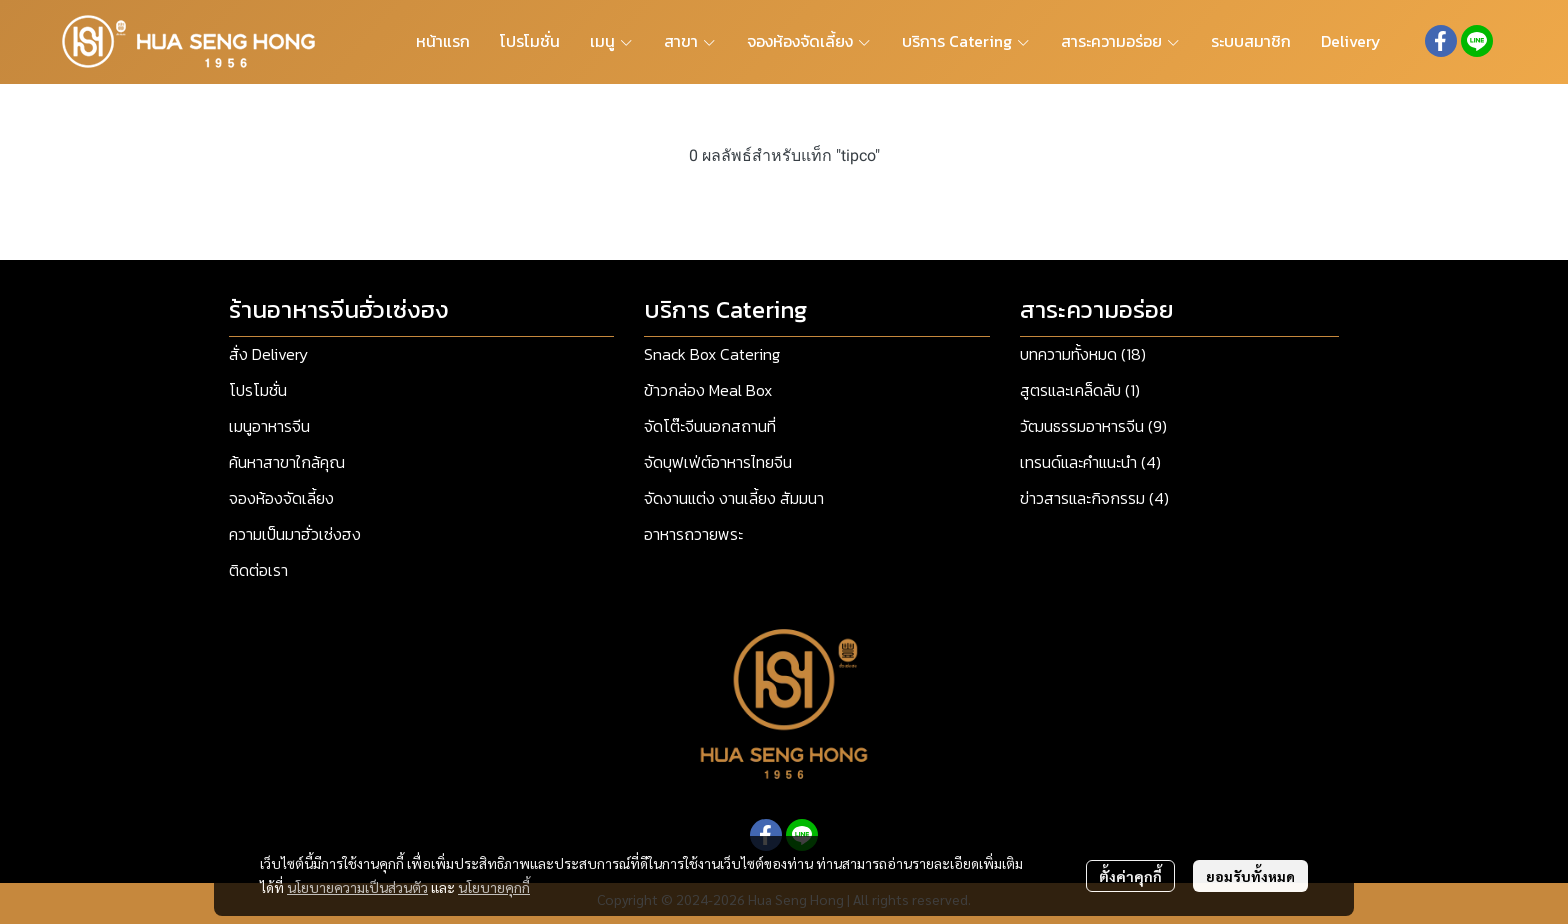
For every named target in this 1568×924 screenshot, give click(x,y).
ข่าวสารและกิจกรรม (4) (1094, 498)
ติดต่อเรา (258, 570)
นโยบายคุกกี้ (494, 887)
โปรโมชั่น (258, 390)
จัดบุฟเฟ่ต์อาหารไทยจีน (718, 462)
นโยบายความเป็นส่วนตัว (357, 887)
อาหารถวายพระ (693, 534)
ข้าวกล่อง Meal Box (708, 390)
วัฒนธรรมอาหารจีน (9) (1093, 426)
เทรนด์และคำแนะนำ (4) (1090, 462)
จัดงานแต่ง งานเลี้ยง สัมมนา (734, 498)
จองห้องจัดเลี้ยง (281, 498)
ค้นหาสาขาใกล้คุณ (287, 462)
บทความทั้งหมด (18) (1083, 354)
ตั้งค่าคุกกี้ (1130, 876)
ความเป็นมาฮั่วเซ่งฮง (295, 534)
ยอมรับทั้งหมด (1250, 876)
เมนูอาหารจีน (269, 426)
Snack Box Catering (712, 354)
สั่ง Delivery (268, 354)
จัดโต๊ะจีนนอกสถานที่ (710, 426)
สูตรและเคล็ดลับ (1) (1080, 390)
